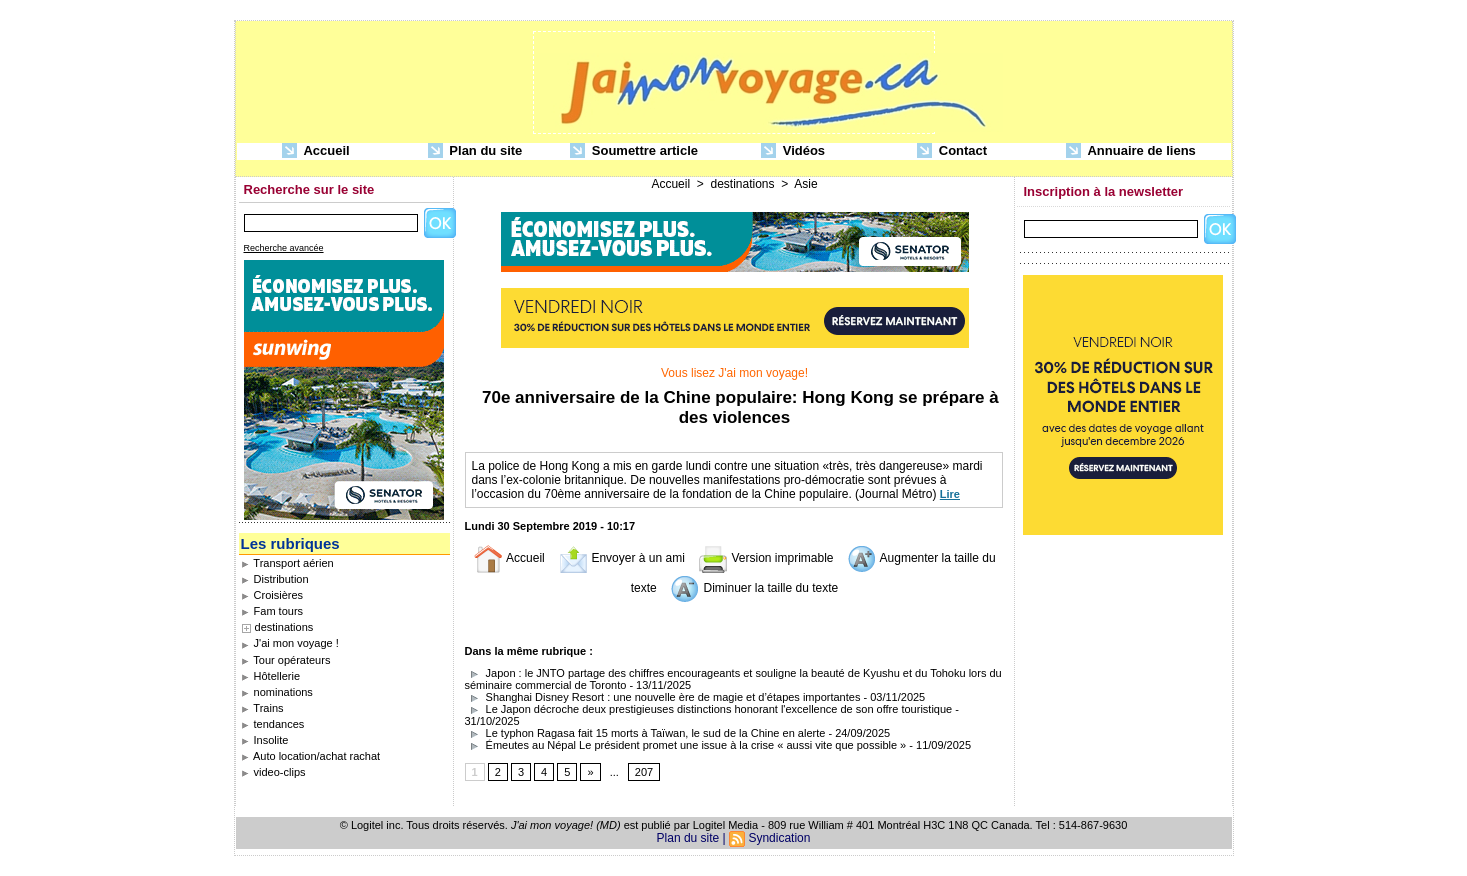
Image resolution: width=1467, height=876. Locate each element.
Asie (805, 184)
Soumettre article (634, 151)
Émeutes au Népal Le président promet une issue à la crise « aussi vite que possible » (686, 745)
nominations (277, 692)
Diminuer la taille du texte (754, 588)
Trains (262, 708)
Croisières (272, 595)
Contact (952, 151)
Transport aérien (287, 563)
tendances (273, 724)
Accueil (315, 151)
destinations (284, 627)
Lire (950, 494)
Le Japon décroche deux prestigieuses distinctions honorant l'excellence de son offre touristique (709, 709)
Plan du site (475, 151)
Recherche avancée (284, 248)
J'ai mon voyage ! (290, 643)
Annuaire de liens (1131, 151)
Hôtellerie (271, 676)
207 (644, 772)
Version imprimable (765, 558)
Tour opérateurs (286, 660)
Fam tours (272, 611)
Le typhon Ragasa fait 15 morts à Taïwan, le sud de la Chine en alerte (645, 733)
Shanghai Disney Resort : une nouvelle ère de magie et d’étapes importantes (663, 697)
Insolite (265, 740)
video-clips (273, 772)
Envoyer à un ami (621, 558)
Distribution (275, 579)
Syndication (779, 838)
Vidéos (793, 151)
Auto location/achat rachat (311, 756)
